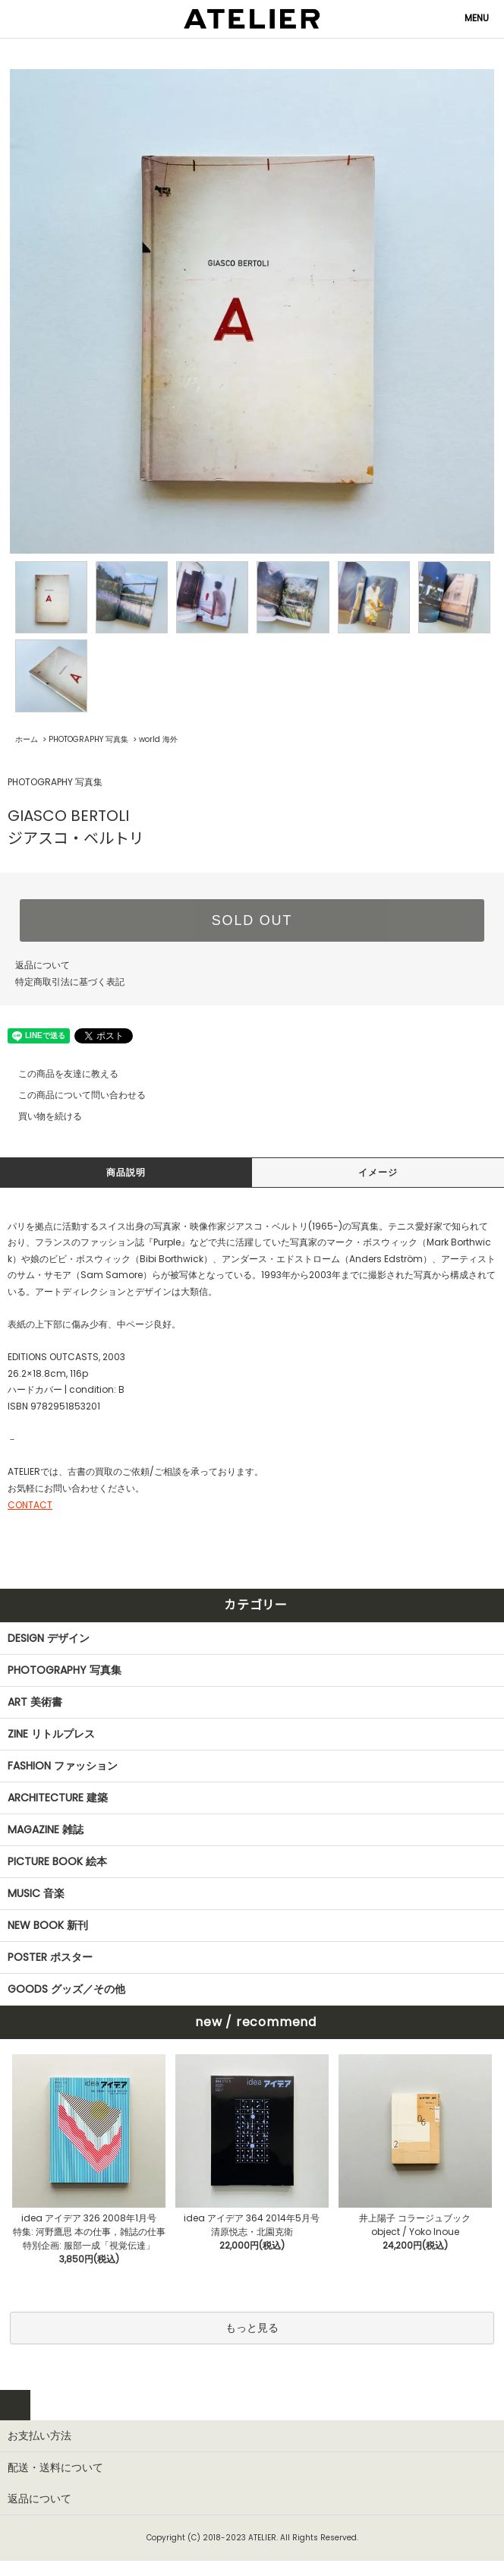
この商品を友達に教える (59, 1073)
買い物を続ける (41, 1116)
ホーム (26, 739)
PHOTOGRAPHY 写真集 (88, 739)
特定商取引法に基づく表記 (69, 981)
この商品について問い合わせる (73, 1094)
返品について (42, 964)
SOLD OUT (252, 920)
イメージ (378, 1172)
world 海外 (158, 739)
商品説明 (126, 1172)
